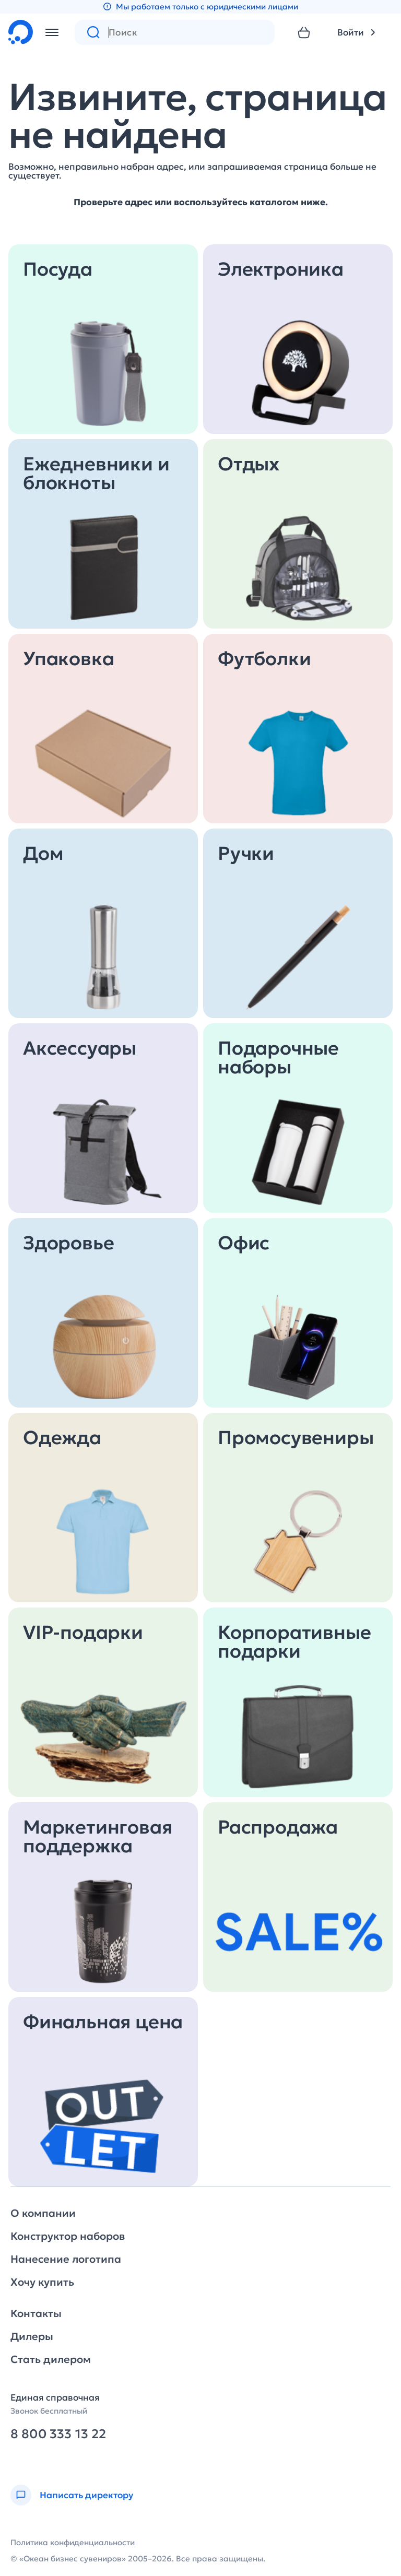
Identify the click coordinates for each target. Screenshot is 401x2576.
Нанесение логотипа (65, 2259)
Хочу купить (42, 2282)
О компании (43, 2213)
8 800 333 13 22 (58, 2434)
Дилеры (31, 2336)
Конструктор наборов (67, 2236)
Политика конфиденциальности (72, 2542)
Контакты (36, 2313)
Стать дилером (50, 2359)
